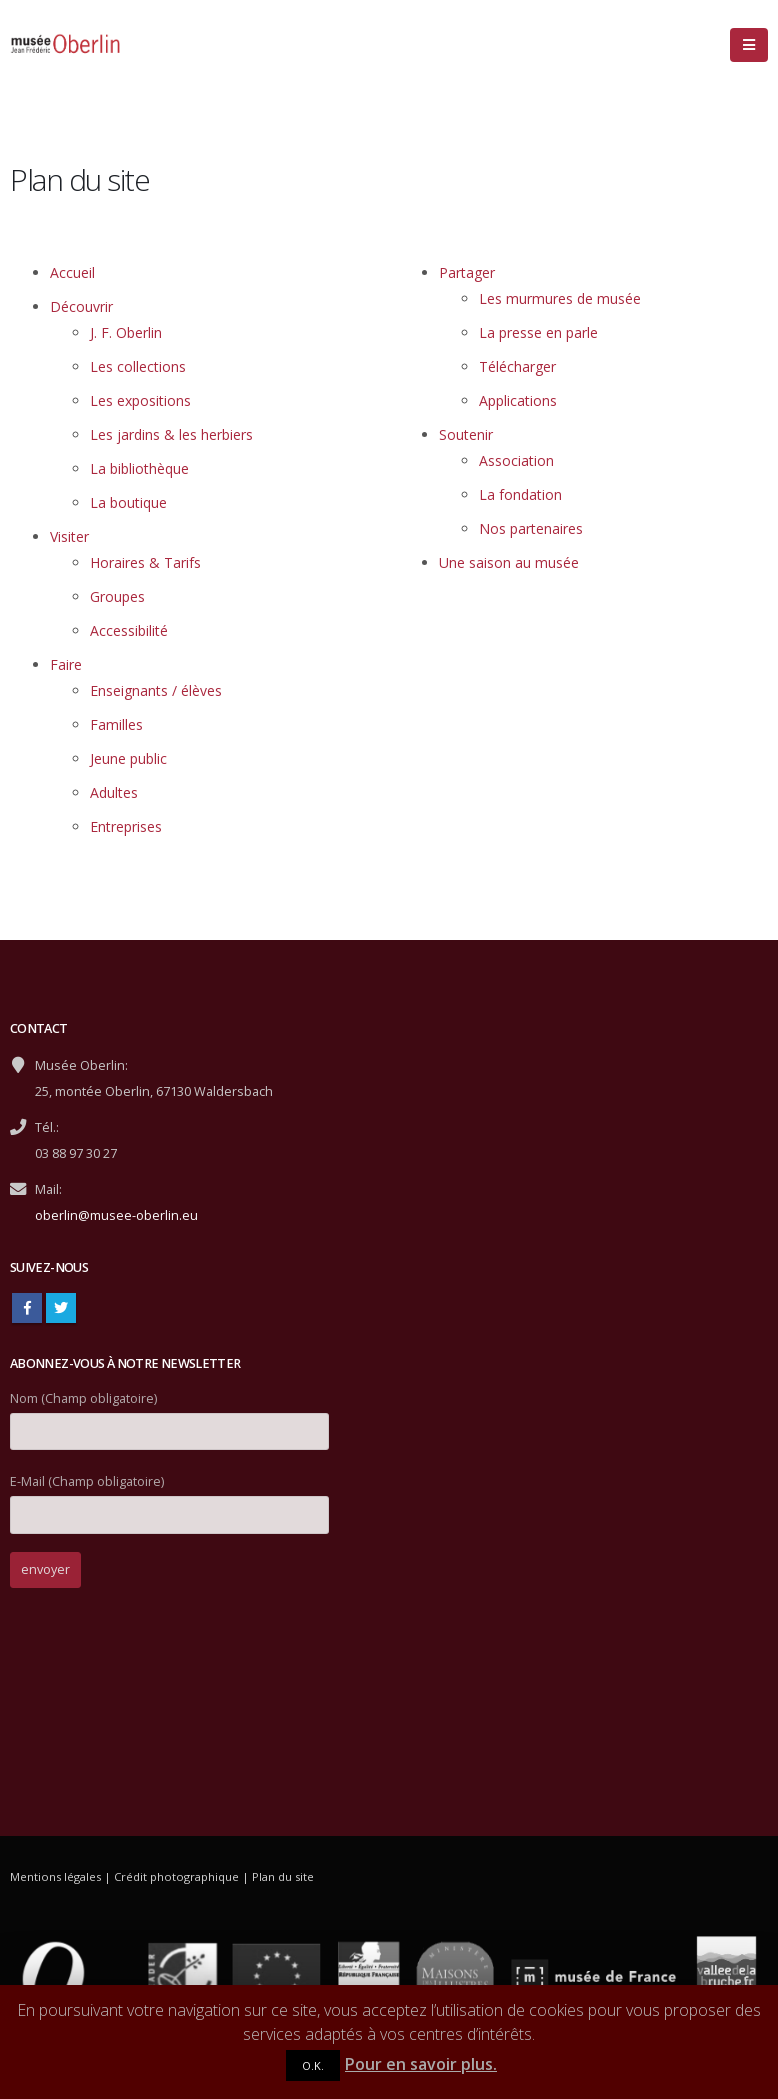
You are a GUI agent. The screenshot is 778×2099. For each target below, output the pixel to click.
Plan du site (283, 1876)
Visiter (69, 536)
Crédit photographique (176, 1876)
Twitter (61, 1308)
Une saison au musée (509, 562)
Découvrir (81, 306)
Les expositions (140, 400)
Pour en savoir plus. (421, 2064)
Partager (467, 272)
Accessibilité (129, 630)
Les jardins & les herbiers (171, 434)
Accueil (72, 272)
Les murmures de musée (560, 298)
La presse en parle (538, 332)
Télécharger (517, 366)
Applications (518, 400)
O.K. (313, 2065)
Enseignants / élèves (156, 690)
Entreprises (126, 826)
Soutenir (466, 434)
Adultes (114, 792)
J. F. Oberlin (126, 332)
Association (516, 460)
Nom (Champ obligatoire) (169, 1414)
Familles (116, 724)
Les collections (138, 366)
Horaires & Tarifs (145, 562)
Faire (66, 664)
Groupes (117, 596)
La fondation (520, 494)
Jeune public (128, 758)
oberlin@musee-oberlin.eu (116, 1215)
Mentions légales (55, 1876)
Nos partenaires (531, 528)
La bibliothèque (139, 468)
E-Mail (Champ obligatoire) (169, 1497)
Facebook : (27, 1308)
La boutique (128, 502)
